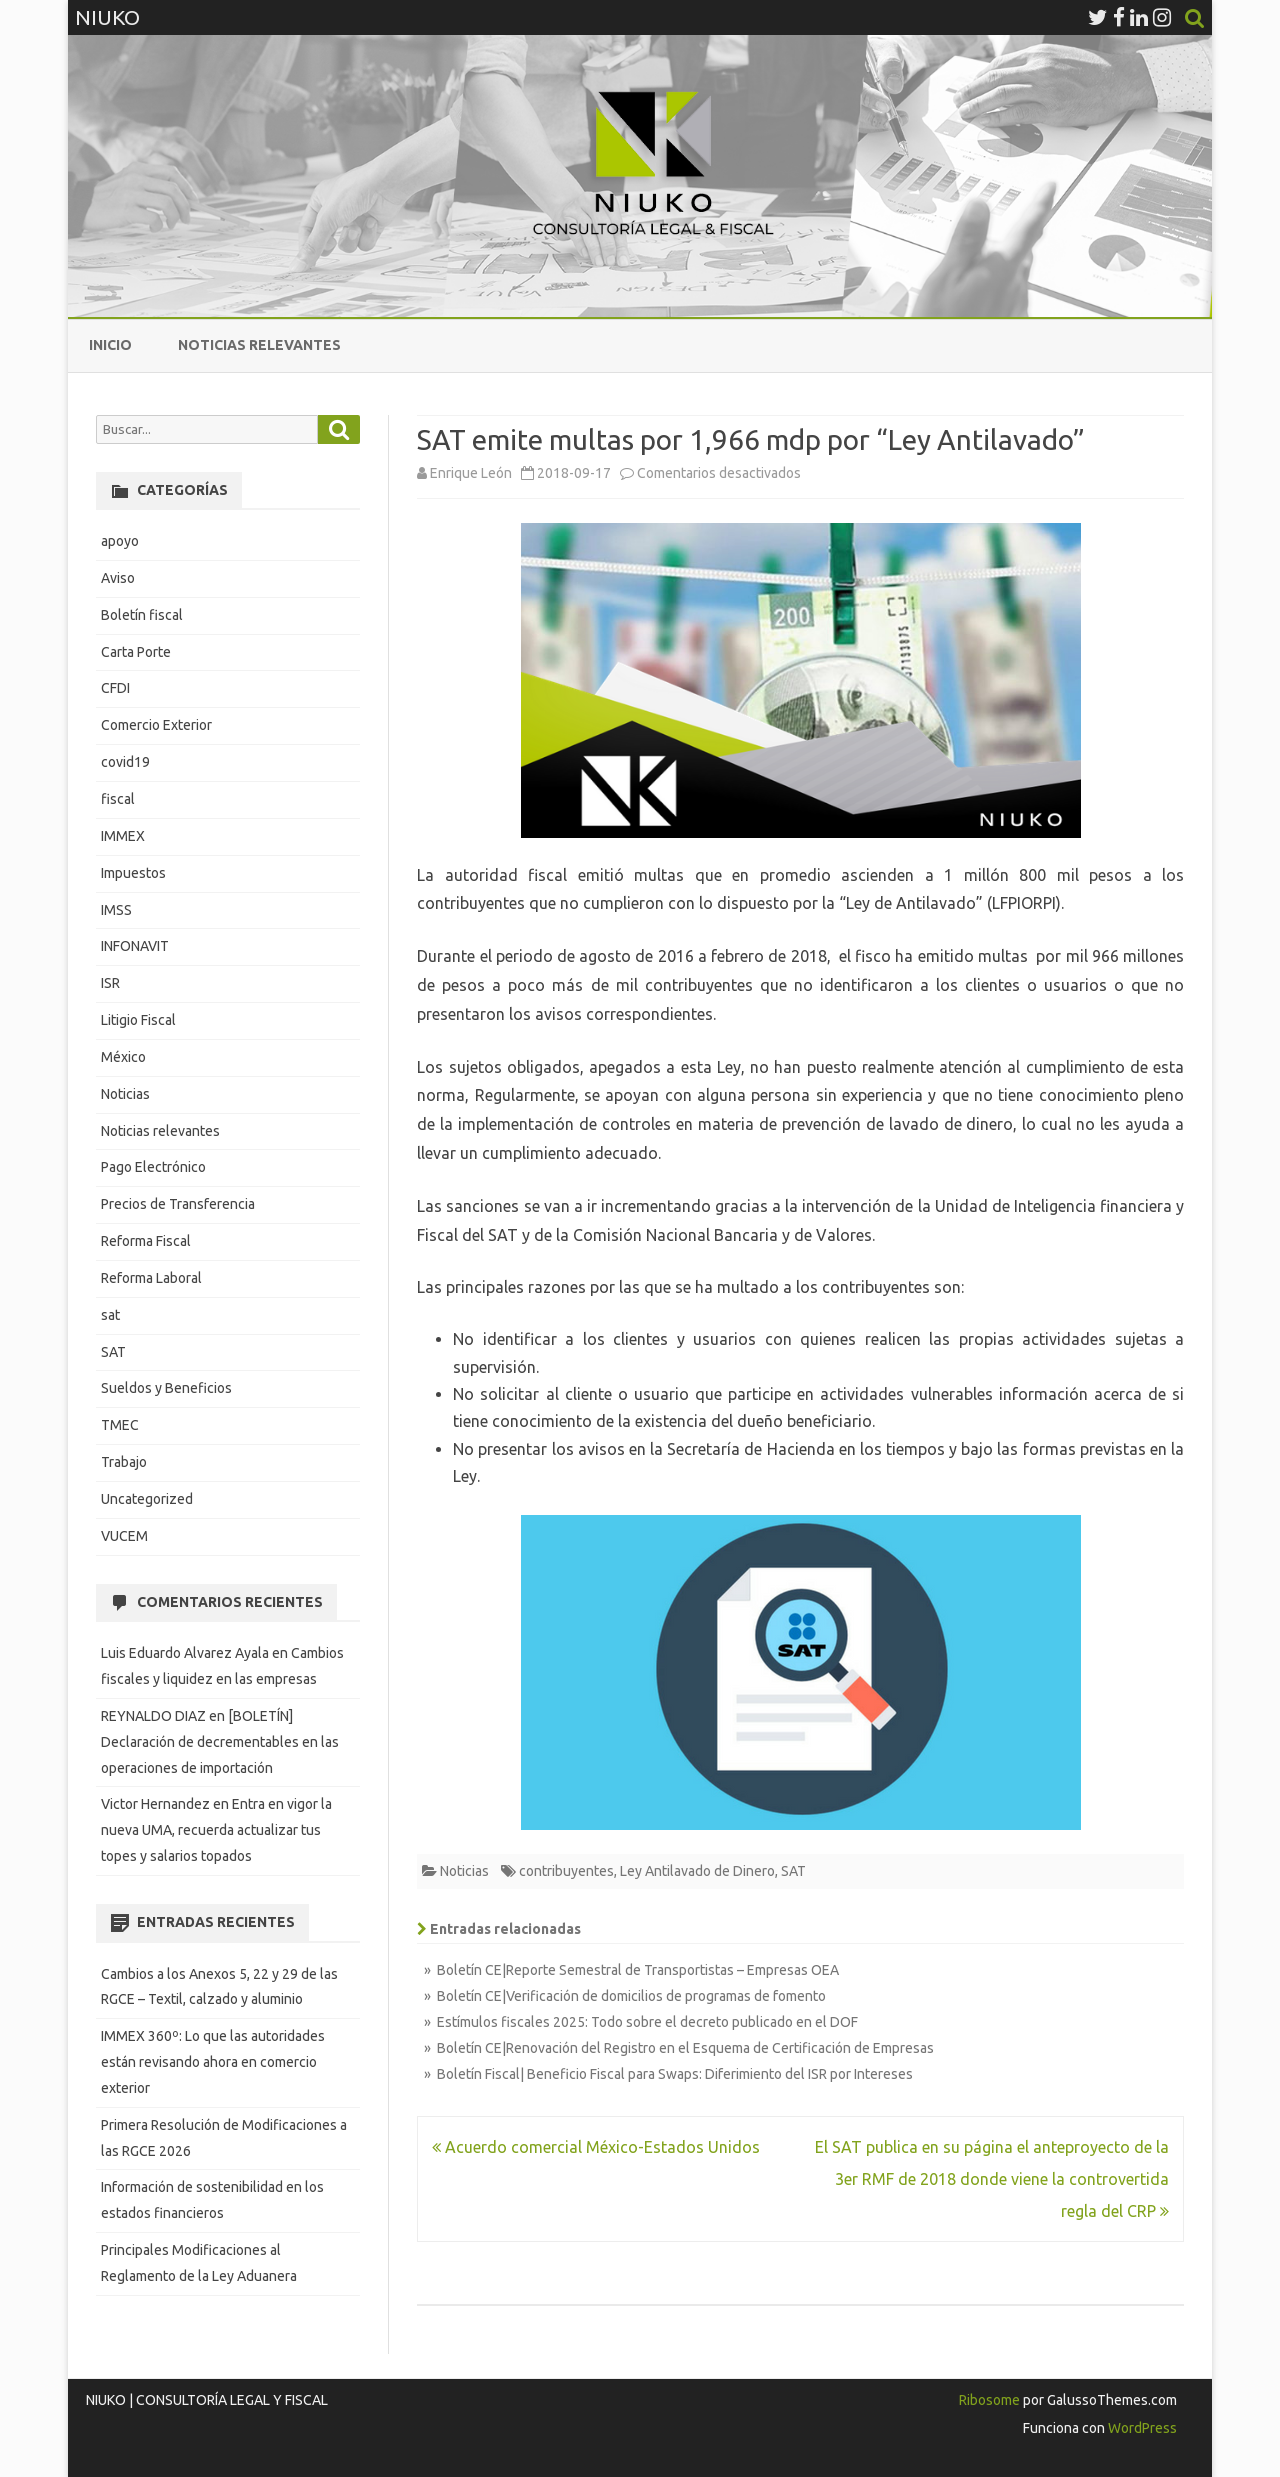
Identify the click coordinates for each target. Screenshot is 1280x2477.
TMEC (120, 1425)
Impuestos (133, 873)
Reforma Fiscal (146, 1241)
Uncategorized (147, 1499)
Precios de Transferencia (178, 1204)
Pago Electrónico (153, 1167)
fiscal (118, 799)
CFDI (115, 688)
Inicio (110, 345)
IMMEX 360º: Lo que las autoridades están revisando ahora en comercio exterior (213, 2062)
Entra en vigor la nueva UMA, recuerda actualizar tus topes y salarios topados (216, 1830)
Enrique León (471, 473)
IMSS (116, 910)
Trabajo (124, 1462)
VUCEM (124, 1536)
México (123, 1057)
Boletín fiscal (142, 615)
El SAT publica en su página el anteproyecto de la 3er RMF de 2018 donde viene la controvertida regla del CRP (992, 2179)
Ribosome (989, 2400)
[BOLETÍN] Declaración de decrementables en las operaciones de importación (220, 1742)
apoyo (120, 541)
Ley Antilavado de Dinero (697, 1871)
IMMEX (123, 836)
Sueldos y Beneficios (166, 1388)
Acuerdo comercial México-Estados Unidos (596, 2147)
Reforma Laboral (151, 1278)
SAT (793, 1871)
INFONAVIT (135, 946)
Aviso (118, 578)
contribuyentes (566, 1871)
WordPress (1141, 2428)
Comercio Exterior (156, 725)
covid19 (125, 762)
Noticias (464, 1871)
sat (110, 1315)
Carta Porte (136, 652)
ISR (110, 983)
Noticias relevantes (259, 345)
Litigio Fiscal (138, 1020)
